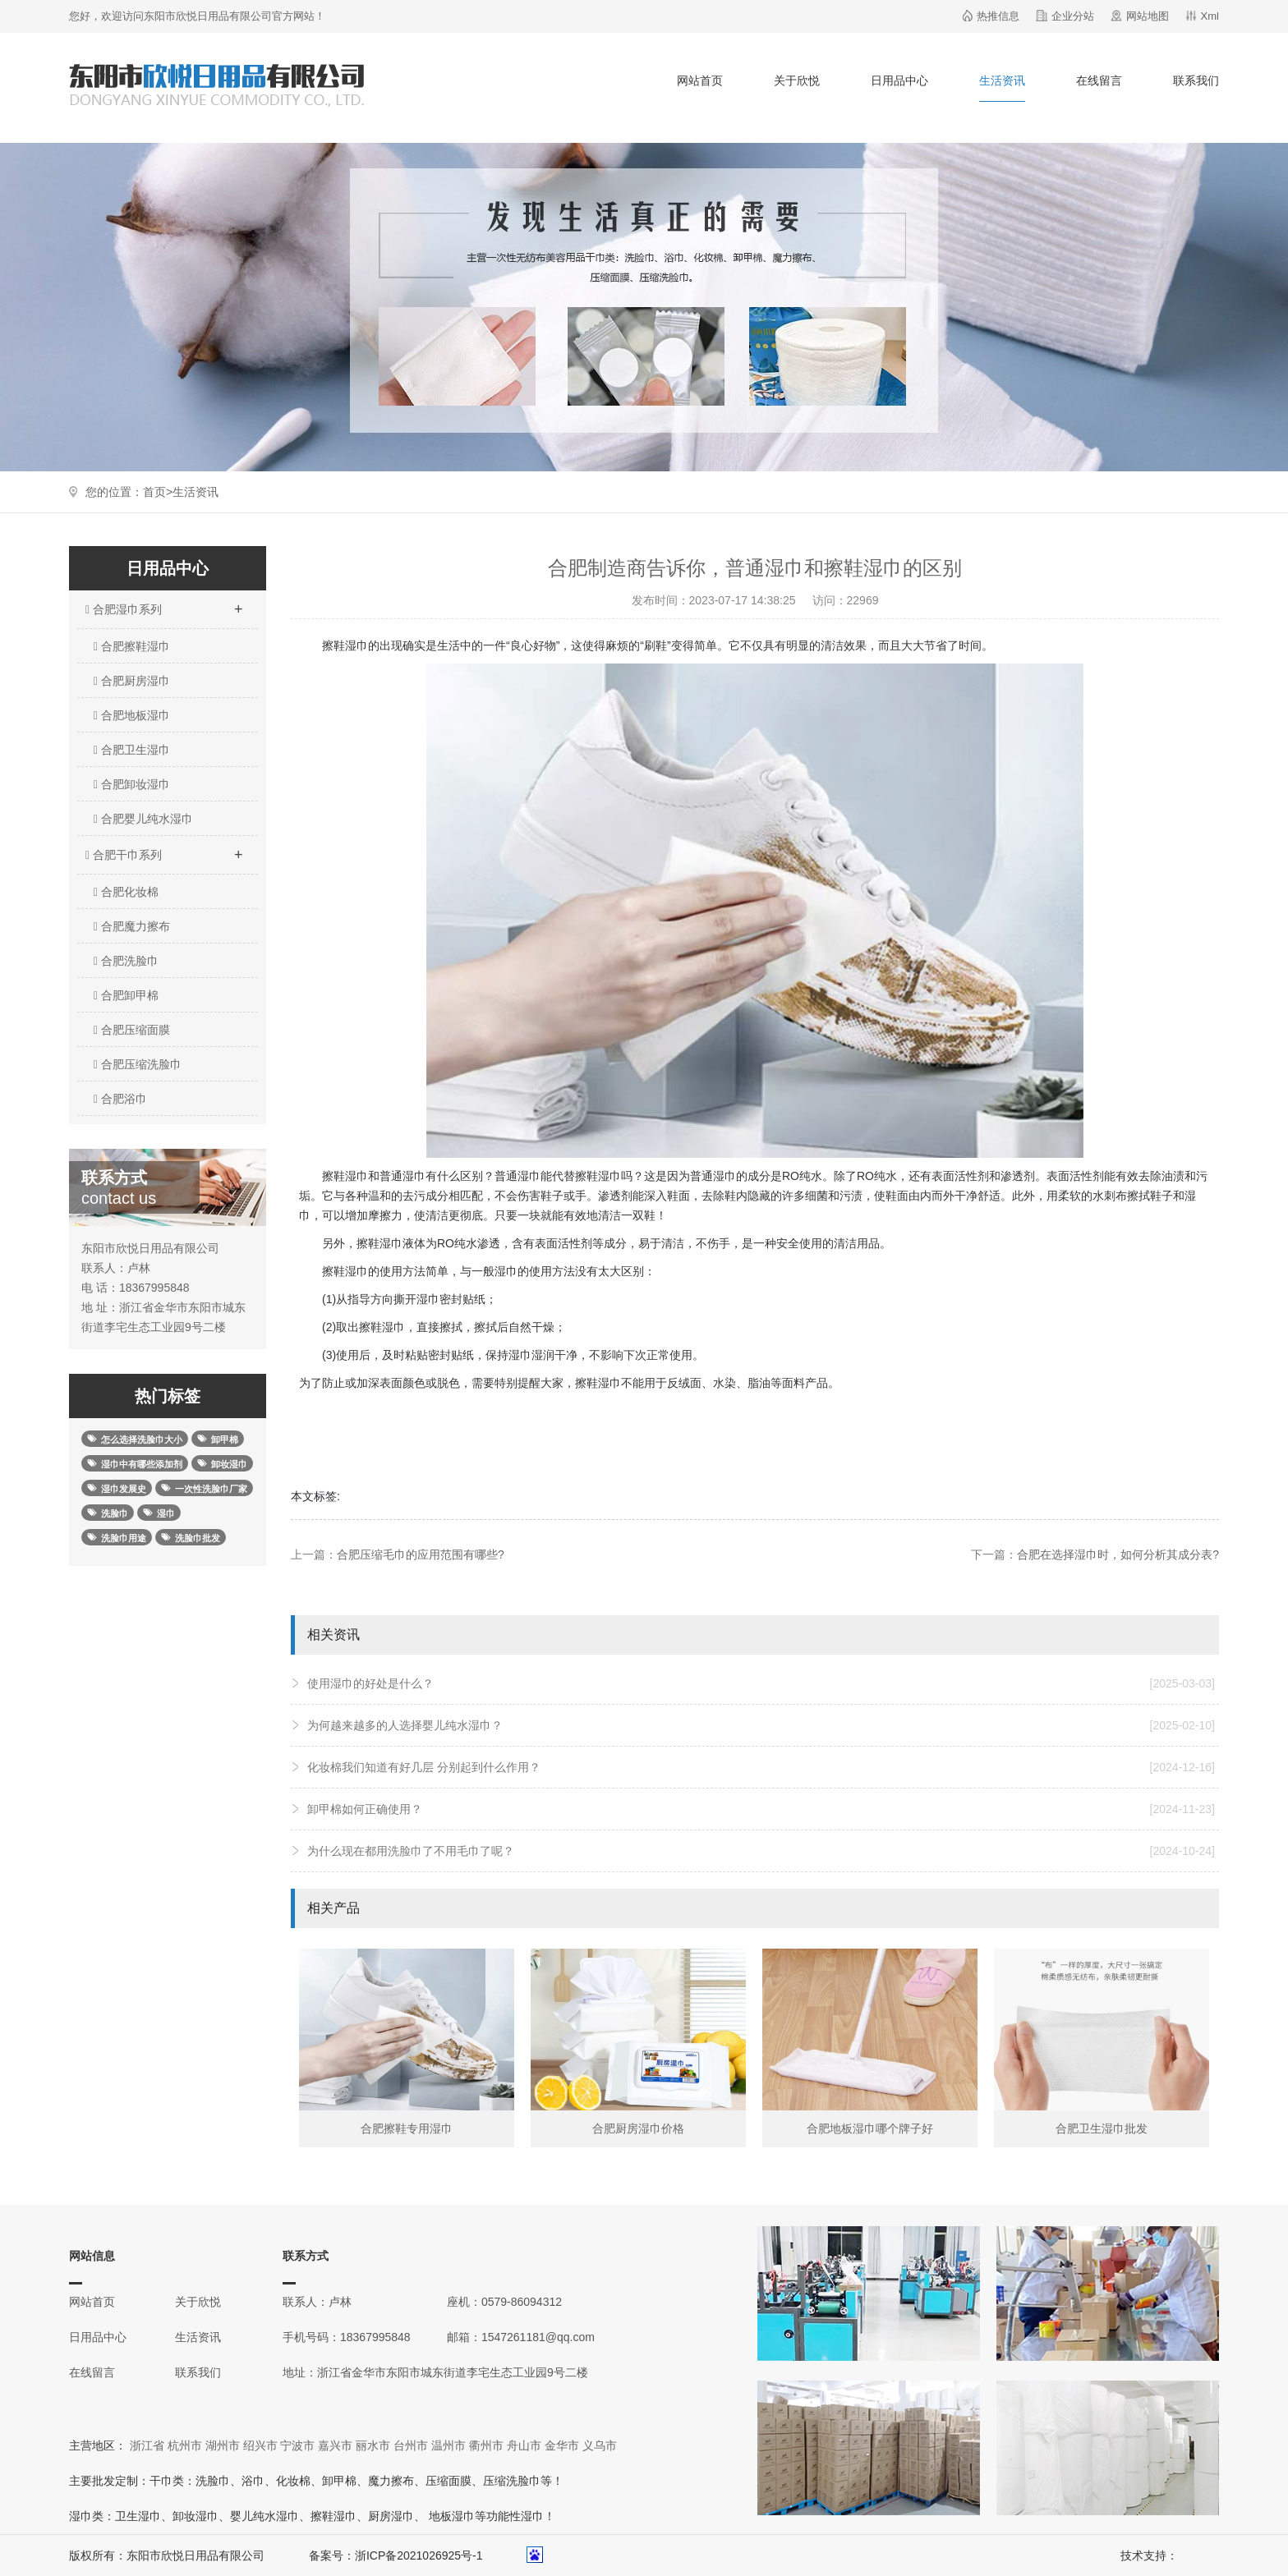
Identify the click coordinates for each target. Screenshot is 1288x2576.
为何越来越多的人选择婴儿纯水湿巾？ (761, 1725)
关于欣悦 (797, 80)
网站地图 (1147, 16)
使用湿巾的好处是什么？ (761, 1683)
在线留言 (1099, 80)
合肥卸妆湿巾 (132, 784)
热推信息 (998, 16)
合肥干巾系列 (163, 850)
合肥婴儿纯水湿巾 (143, 818)
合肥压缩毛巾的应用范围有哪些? (420, 1554)
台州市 (410, 2445)
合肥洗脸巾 (126, 960)
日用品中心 (899, 80)
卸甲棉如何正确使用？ (761, 1809)
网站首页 (700, 80)
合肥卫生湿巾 (132, 749)
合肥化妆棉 (126, 891)
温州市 (448, 2445)
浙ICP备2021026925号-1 (419, 2555)
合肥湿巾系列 (163, 604)
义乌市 (599, 2445)
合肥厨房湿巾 (132, 680)
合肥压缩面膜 (132, 1029)
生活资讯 (1002, 80)
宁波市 (297, 2445)
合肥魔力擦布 (132, 926)
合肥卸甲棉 (126, 995)
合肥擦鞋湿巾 (132, 646)
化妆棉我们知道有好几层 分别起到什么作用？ (761, 1767)
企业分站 (1072, 16)
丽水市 (373, 2445)
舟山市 (524, 2445)
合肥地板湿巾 (132, 715)
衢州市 (486, 2445)
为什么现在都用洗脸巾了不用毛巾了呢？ (761, 1850)
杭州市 (185, 2445)
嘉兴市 (335, 2445)
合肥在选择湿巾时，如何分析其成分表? (1118, 1554)
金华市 (562, 2445)
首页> (157, 491)
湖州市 (222, 2445)
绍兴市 (260, 2445)
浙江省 (147, 2445)
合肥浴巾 (120, 1098)
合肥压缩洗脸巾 (138, 1064)
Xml (1210, 16)
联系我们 (1196, 80)
